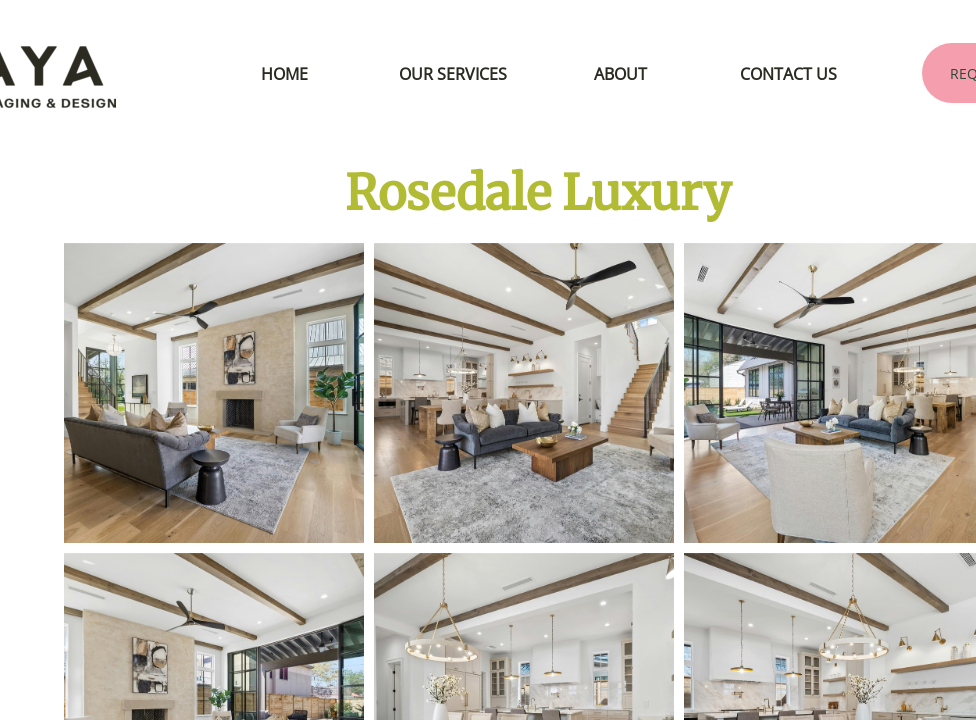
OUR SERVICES (453, 74)
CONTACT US (788, 74)
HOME (284, 74)
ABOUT (620, 74)
